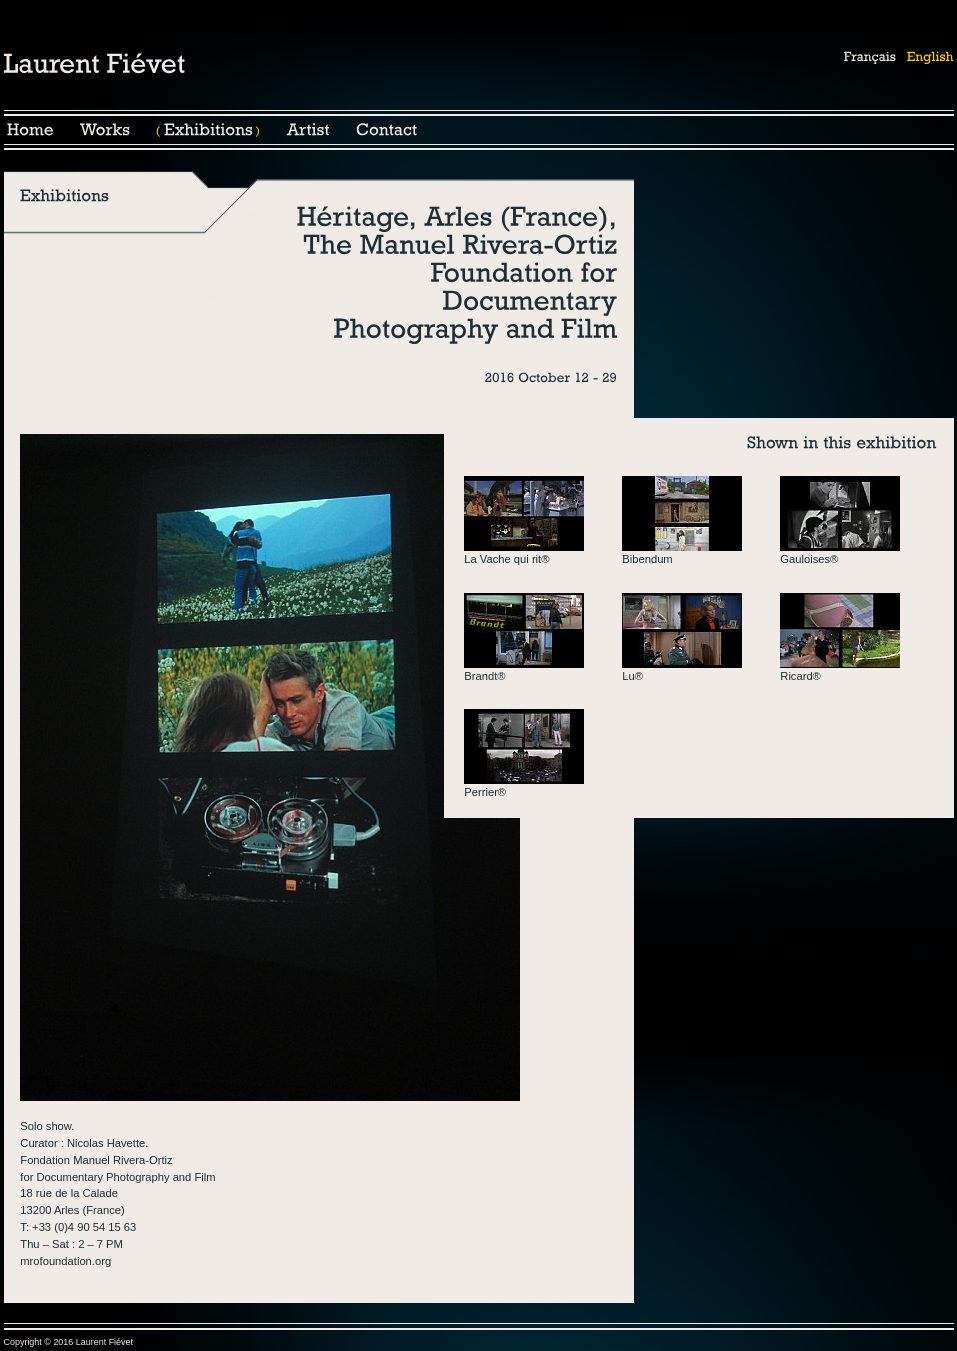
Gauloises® (809, 559)
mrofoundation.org (65, 1261)
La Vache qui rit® (506, 559)
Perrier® (485, 792)
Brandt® (484, 676)
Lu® (632, 676)
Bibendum (647, 559)
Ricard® (800, 676)
